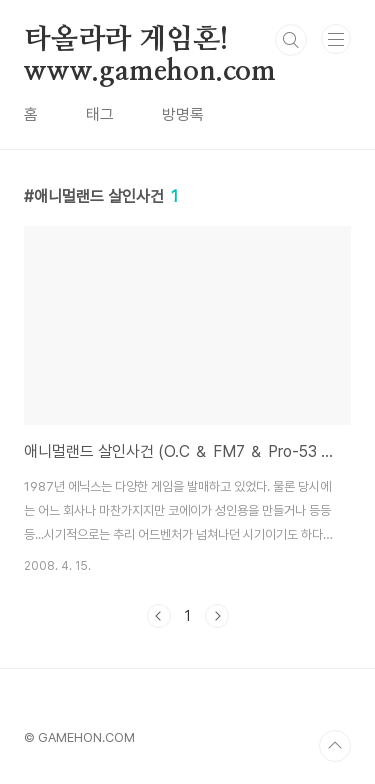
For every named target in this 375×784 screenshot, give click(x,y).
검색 (291, 40)
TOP (335, 746)
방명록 (183, 114)
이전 (159, 616)
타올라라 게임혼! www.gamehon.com (150, 41)
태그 (100, 114)
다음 (217, 616)
